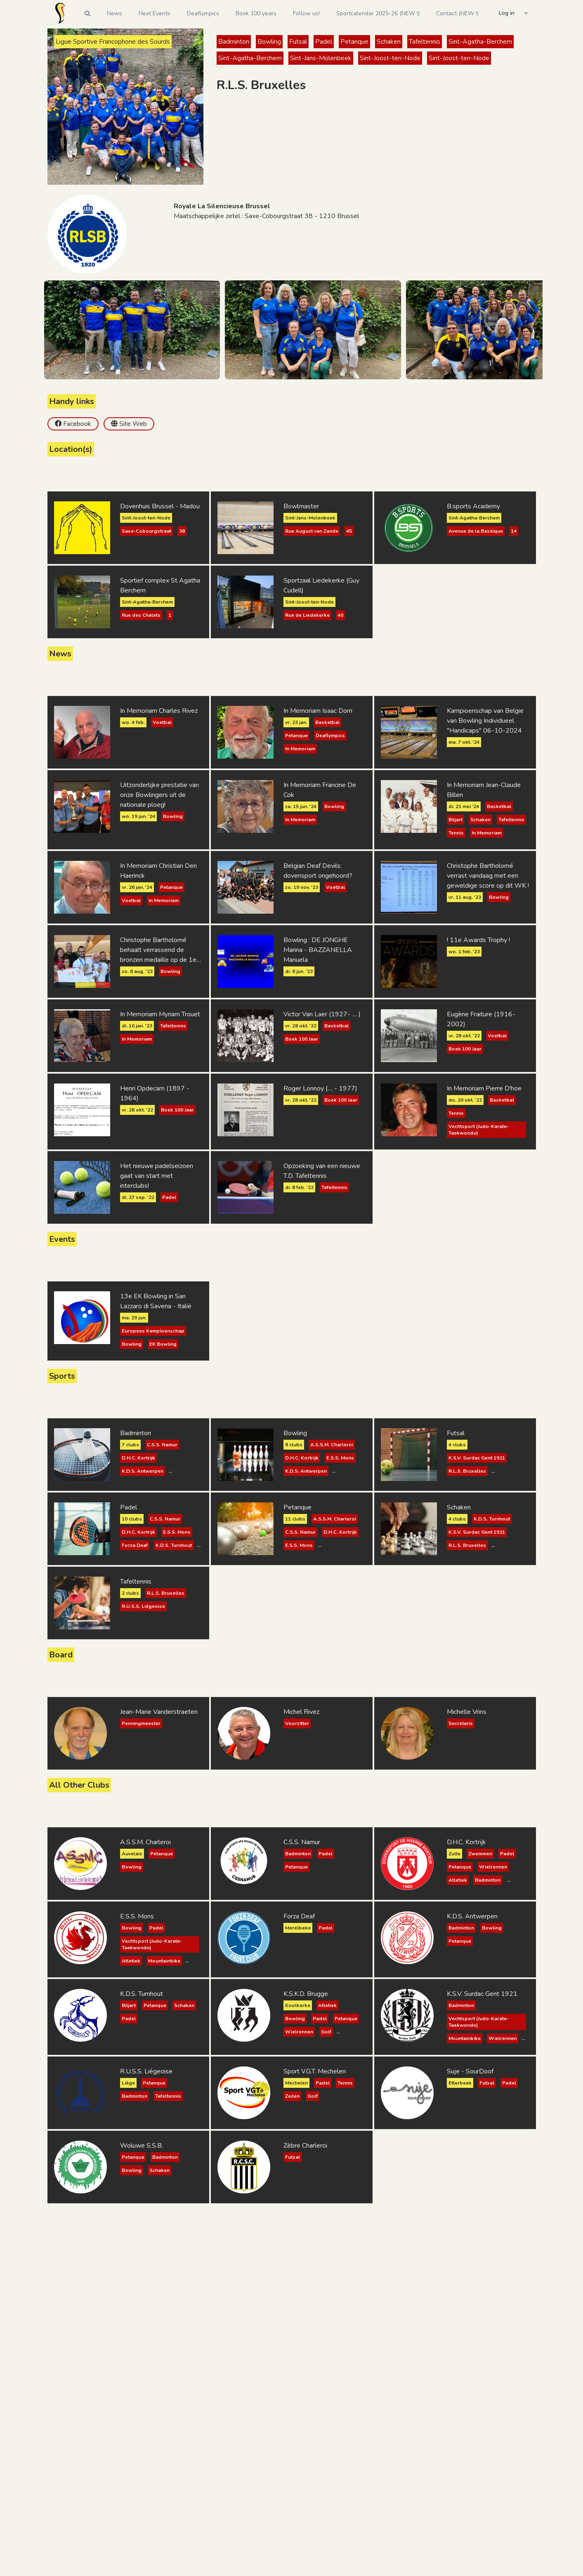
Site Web (133, 423)
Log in (507, 13)
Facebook (77, 423)
